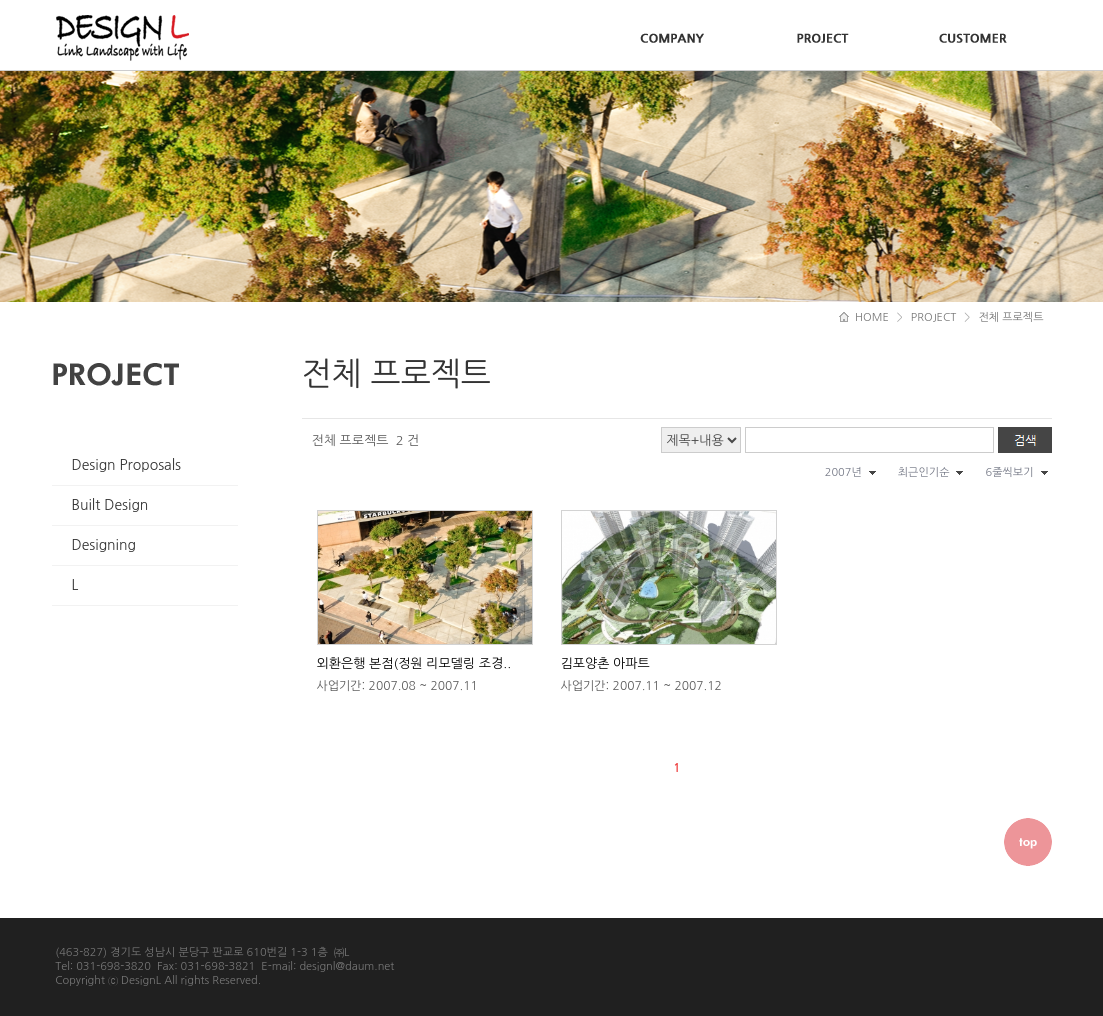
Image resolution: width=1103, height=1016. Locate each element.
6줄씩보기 (1009, 472)
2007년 (843, 472)
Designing (104, 545)
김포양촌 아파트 (605, 663)
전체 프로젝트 (1010, 317)
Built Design (110, 505)
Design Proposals (127, 465)
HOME (864, 317)
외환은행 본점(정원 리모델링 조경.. (414, 663)
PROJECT (934, 317)
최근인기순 (924, 472)
